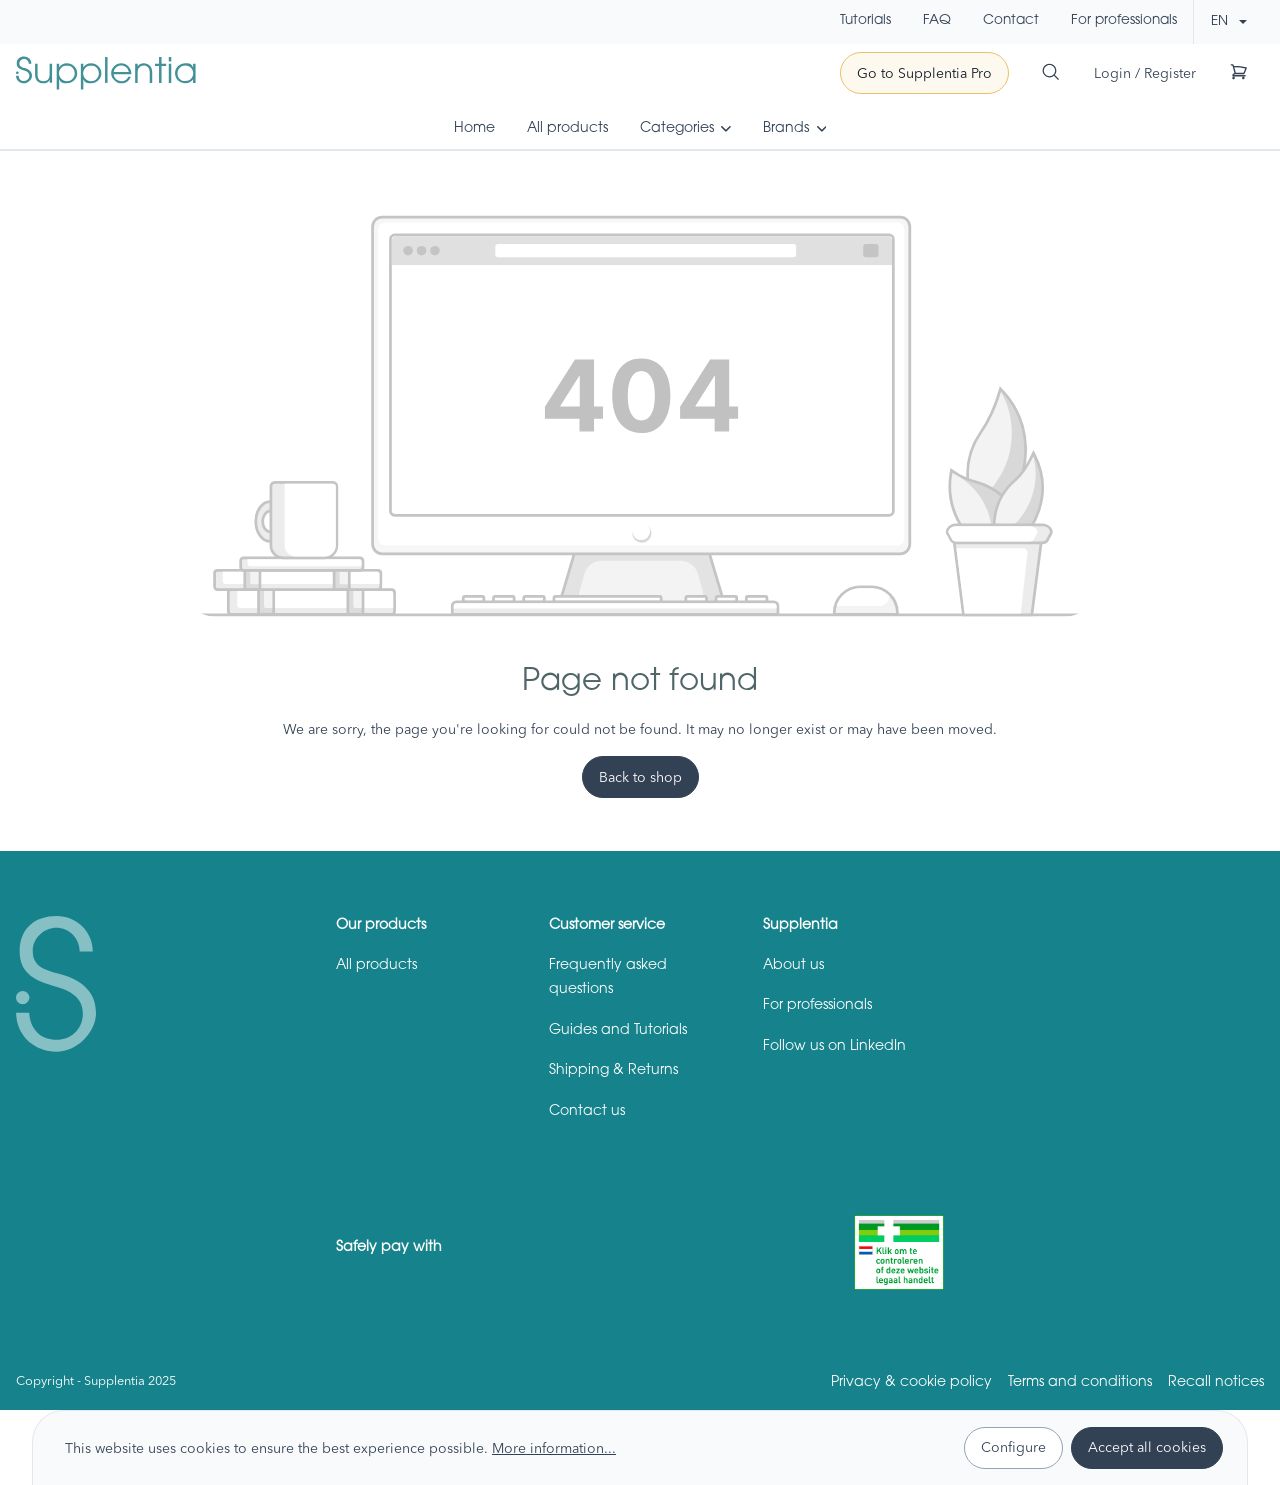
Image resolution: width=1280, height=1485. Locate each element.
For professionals (1124, 21)
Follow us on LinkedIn (834, 1047)
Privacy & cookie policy (911, 1383)
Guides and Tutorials (618, 1031)
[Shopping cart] (1239, 71)
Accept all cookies (1147, 1447)
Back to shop (640, 777)
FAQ (937, 21)
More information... (554, 1448)
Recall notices (1216, 1383)
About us (793, 966)
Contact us (587, 1112)
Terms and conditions (1080, 1383)
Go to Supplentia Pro (924, 73)
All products (376, 966)
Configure (1013, 1447)
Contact (1011, 21)
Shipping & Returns (613, 1071)
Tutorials (865, 21)
